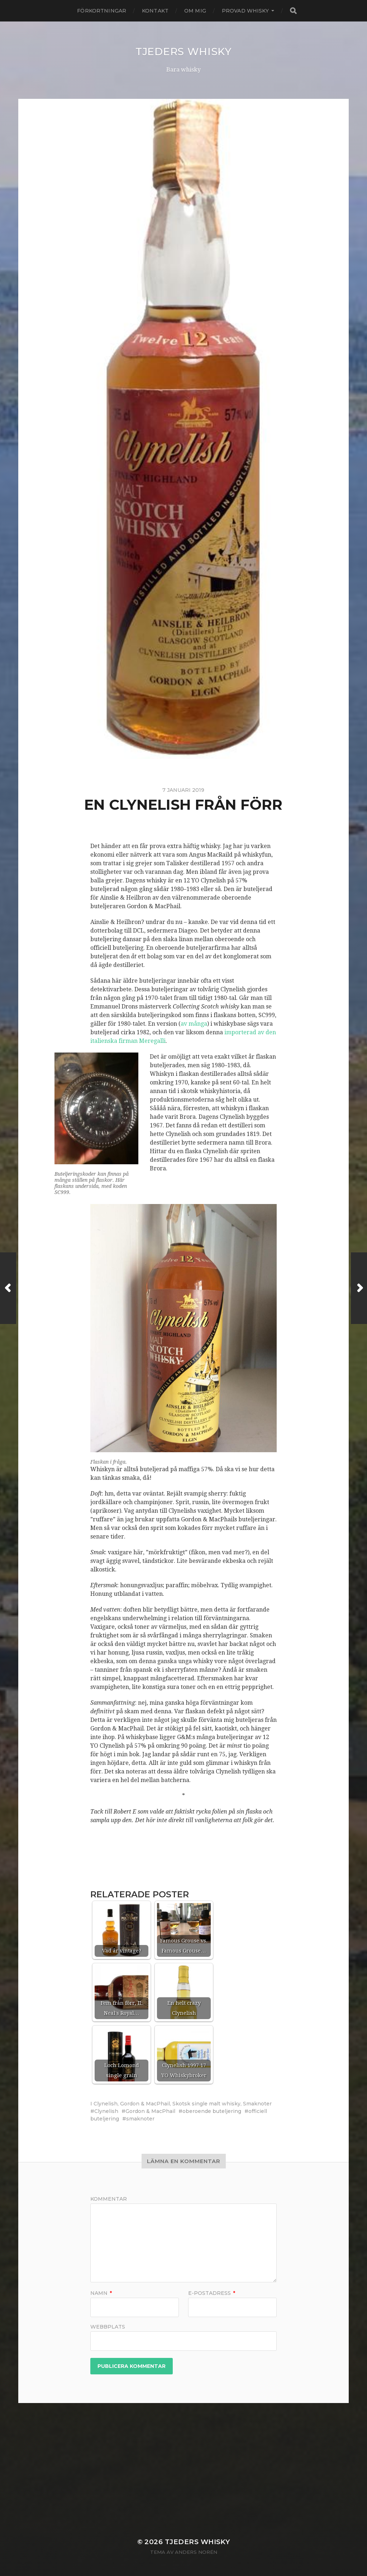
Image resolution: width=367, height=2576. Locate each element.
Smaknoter (257, 2103)
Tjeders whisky (183, 51)
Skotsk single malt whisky (206, 2103)
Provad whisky (245, 11)
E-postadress (211, 2293)
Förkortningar (101, 11)
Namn (101, 2293)
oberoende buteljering (211, 2111)
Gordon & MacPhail (145, 2103)
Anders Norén (196, 2552)
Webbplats (107, 2326)
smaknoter (140, 2118)
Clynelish (106, 2103)
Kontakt (155, 11)
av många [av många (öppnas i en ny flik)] (194, 1023)
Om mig (195, 11)
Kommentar (108, 2198)
